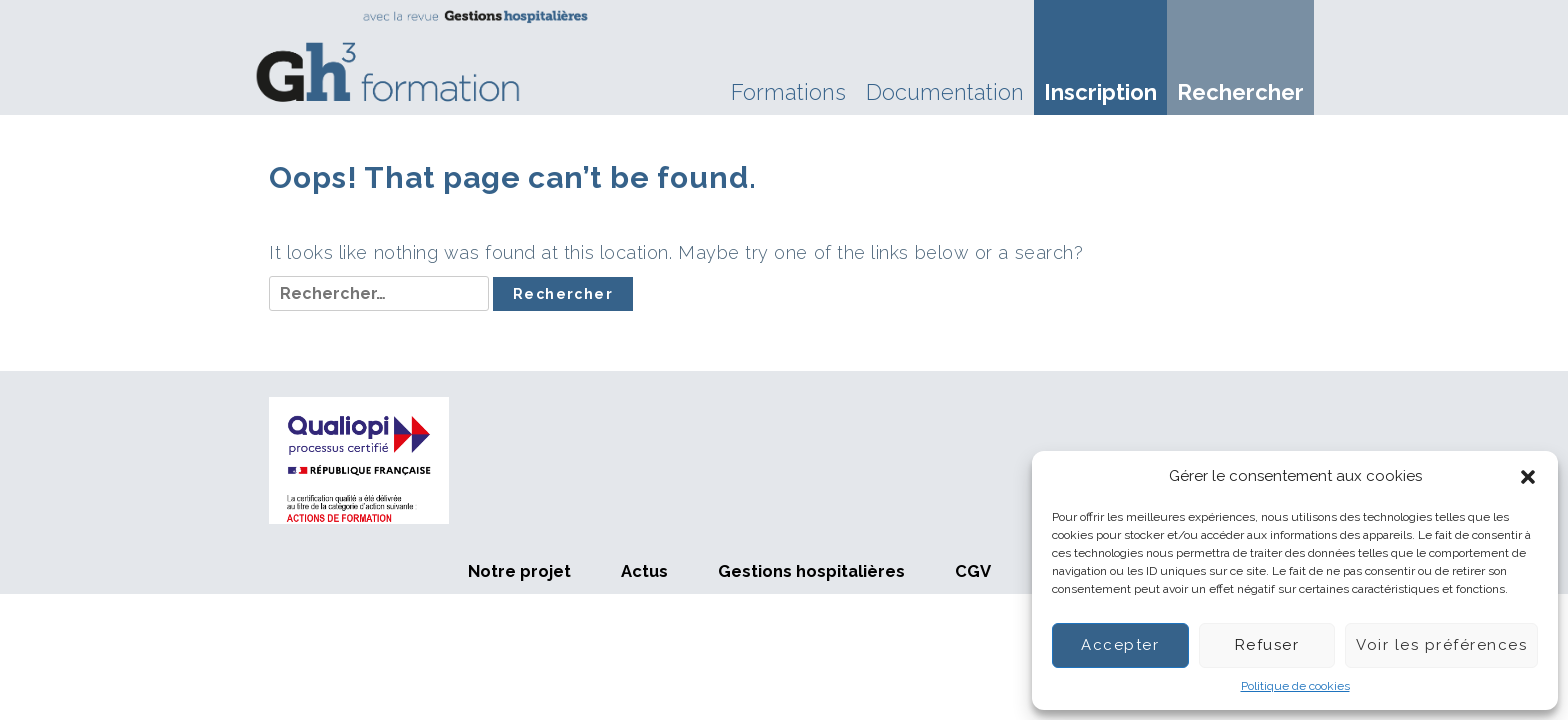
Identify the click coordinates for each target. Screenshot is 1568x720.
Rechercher (1240, 92)
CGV (973, 571)
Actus (644, 571)
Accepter (1120, 645)
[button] (1528, 477)
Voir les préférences (1441, 645)
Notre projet (519, 571)
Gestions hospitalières (811, 571)
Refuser (1267, 645)
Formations (788, 92)
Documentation (945, 92)
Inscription (1100, 92)
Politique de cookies (1295, 686)
